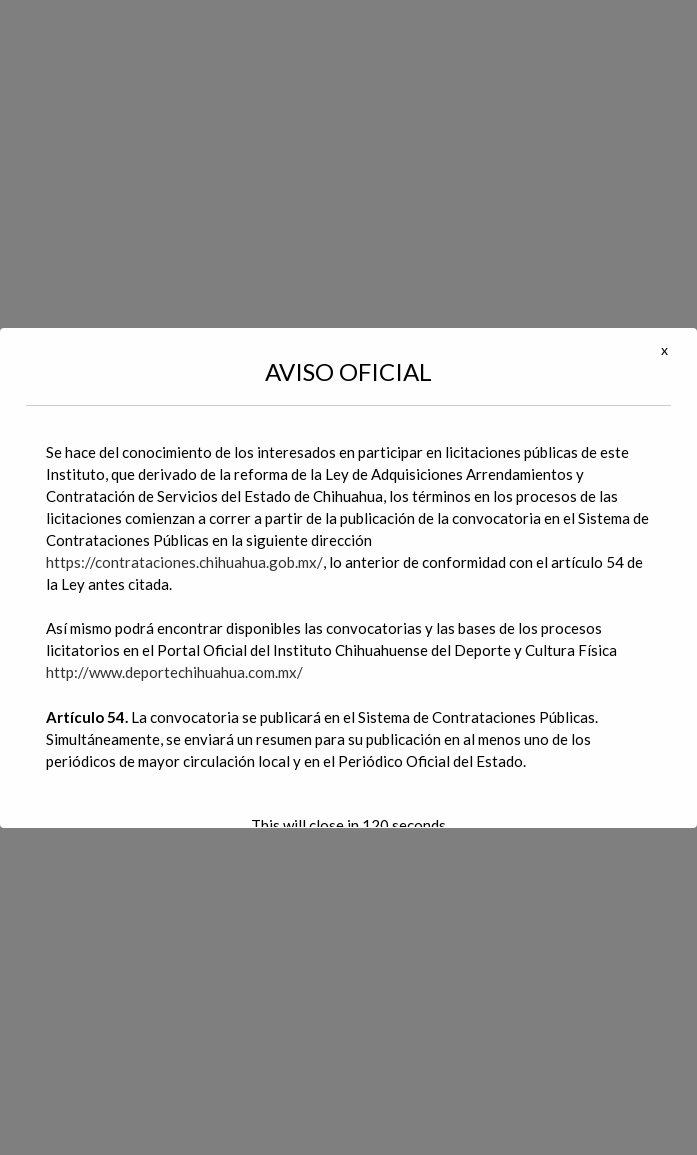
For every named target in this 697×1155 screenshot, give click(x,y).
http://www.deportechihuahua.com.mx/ (174, 672)
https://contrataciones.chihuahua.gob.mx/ (184, 562)
